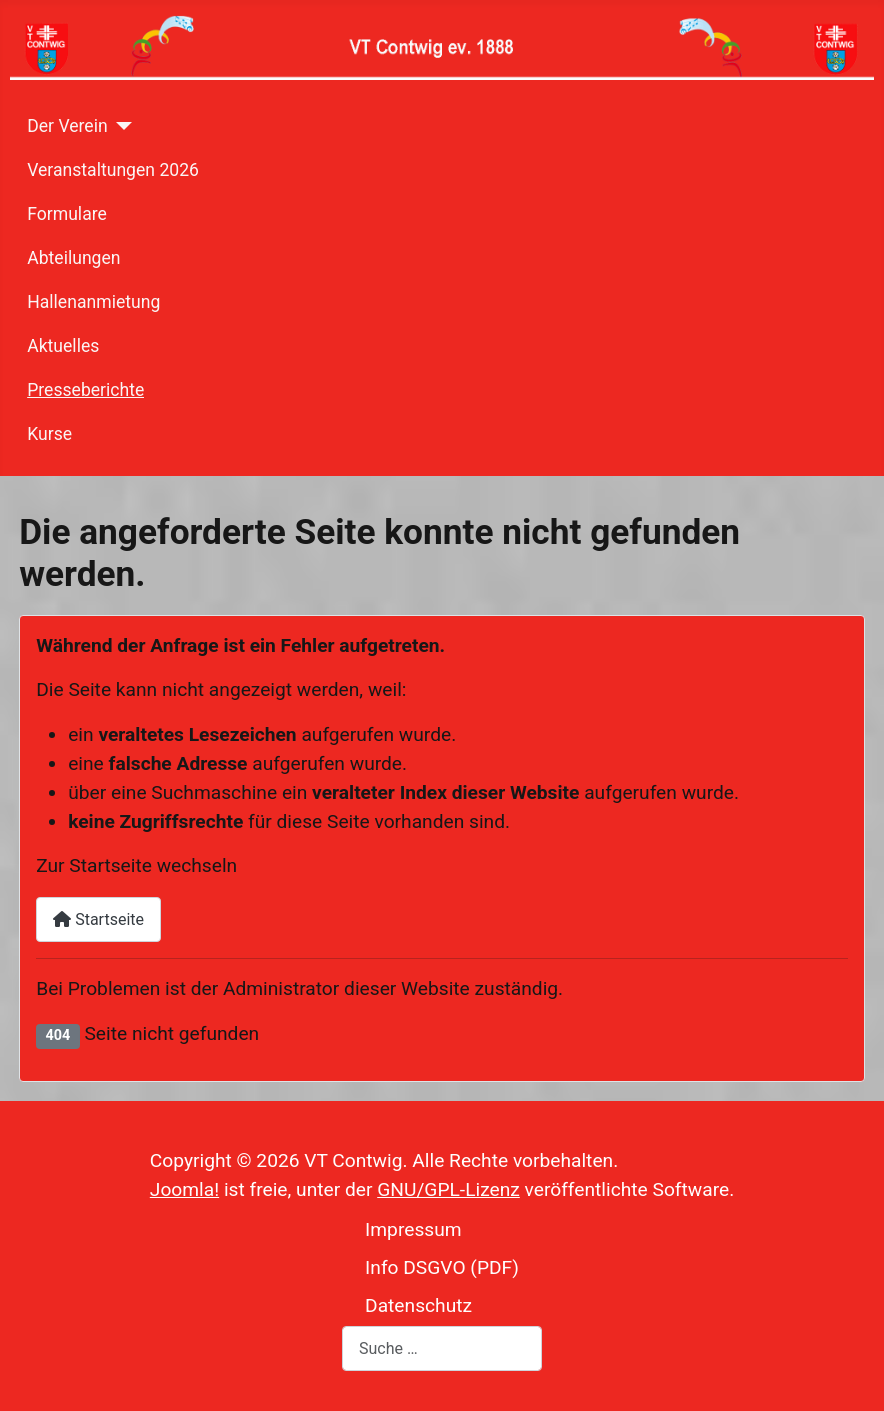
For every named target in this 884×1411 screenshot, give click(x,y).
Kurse (49, 434)
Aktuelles (63, 346)
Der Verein (67, 126)
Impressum (413, 1229)
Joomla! (184, 1189)
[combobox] (442, 1348)
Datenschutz (418, 1305)
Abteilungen (73, 258)
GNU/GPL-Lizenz (448, 1189)
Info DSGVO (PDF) (442, 1267)
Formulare (67, 214)
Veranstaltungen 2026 (113, 170)
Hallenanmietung (93, 302)
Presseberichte (85, 390)
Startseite (98, 919)
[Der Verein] (120, 126)
